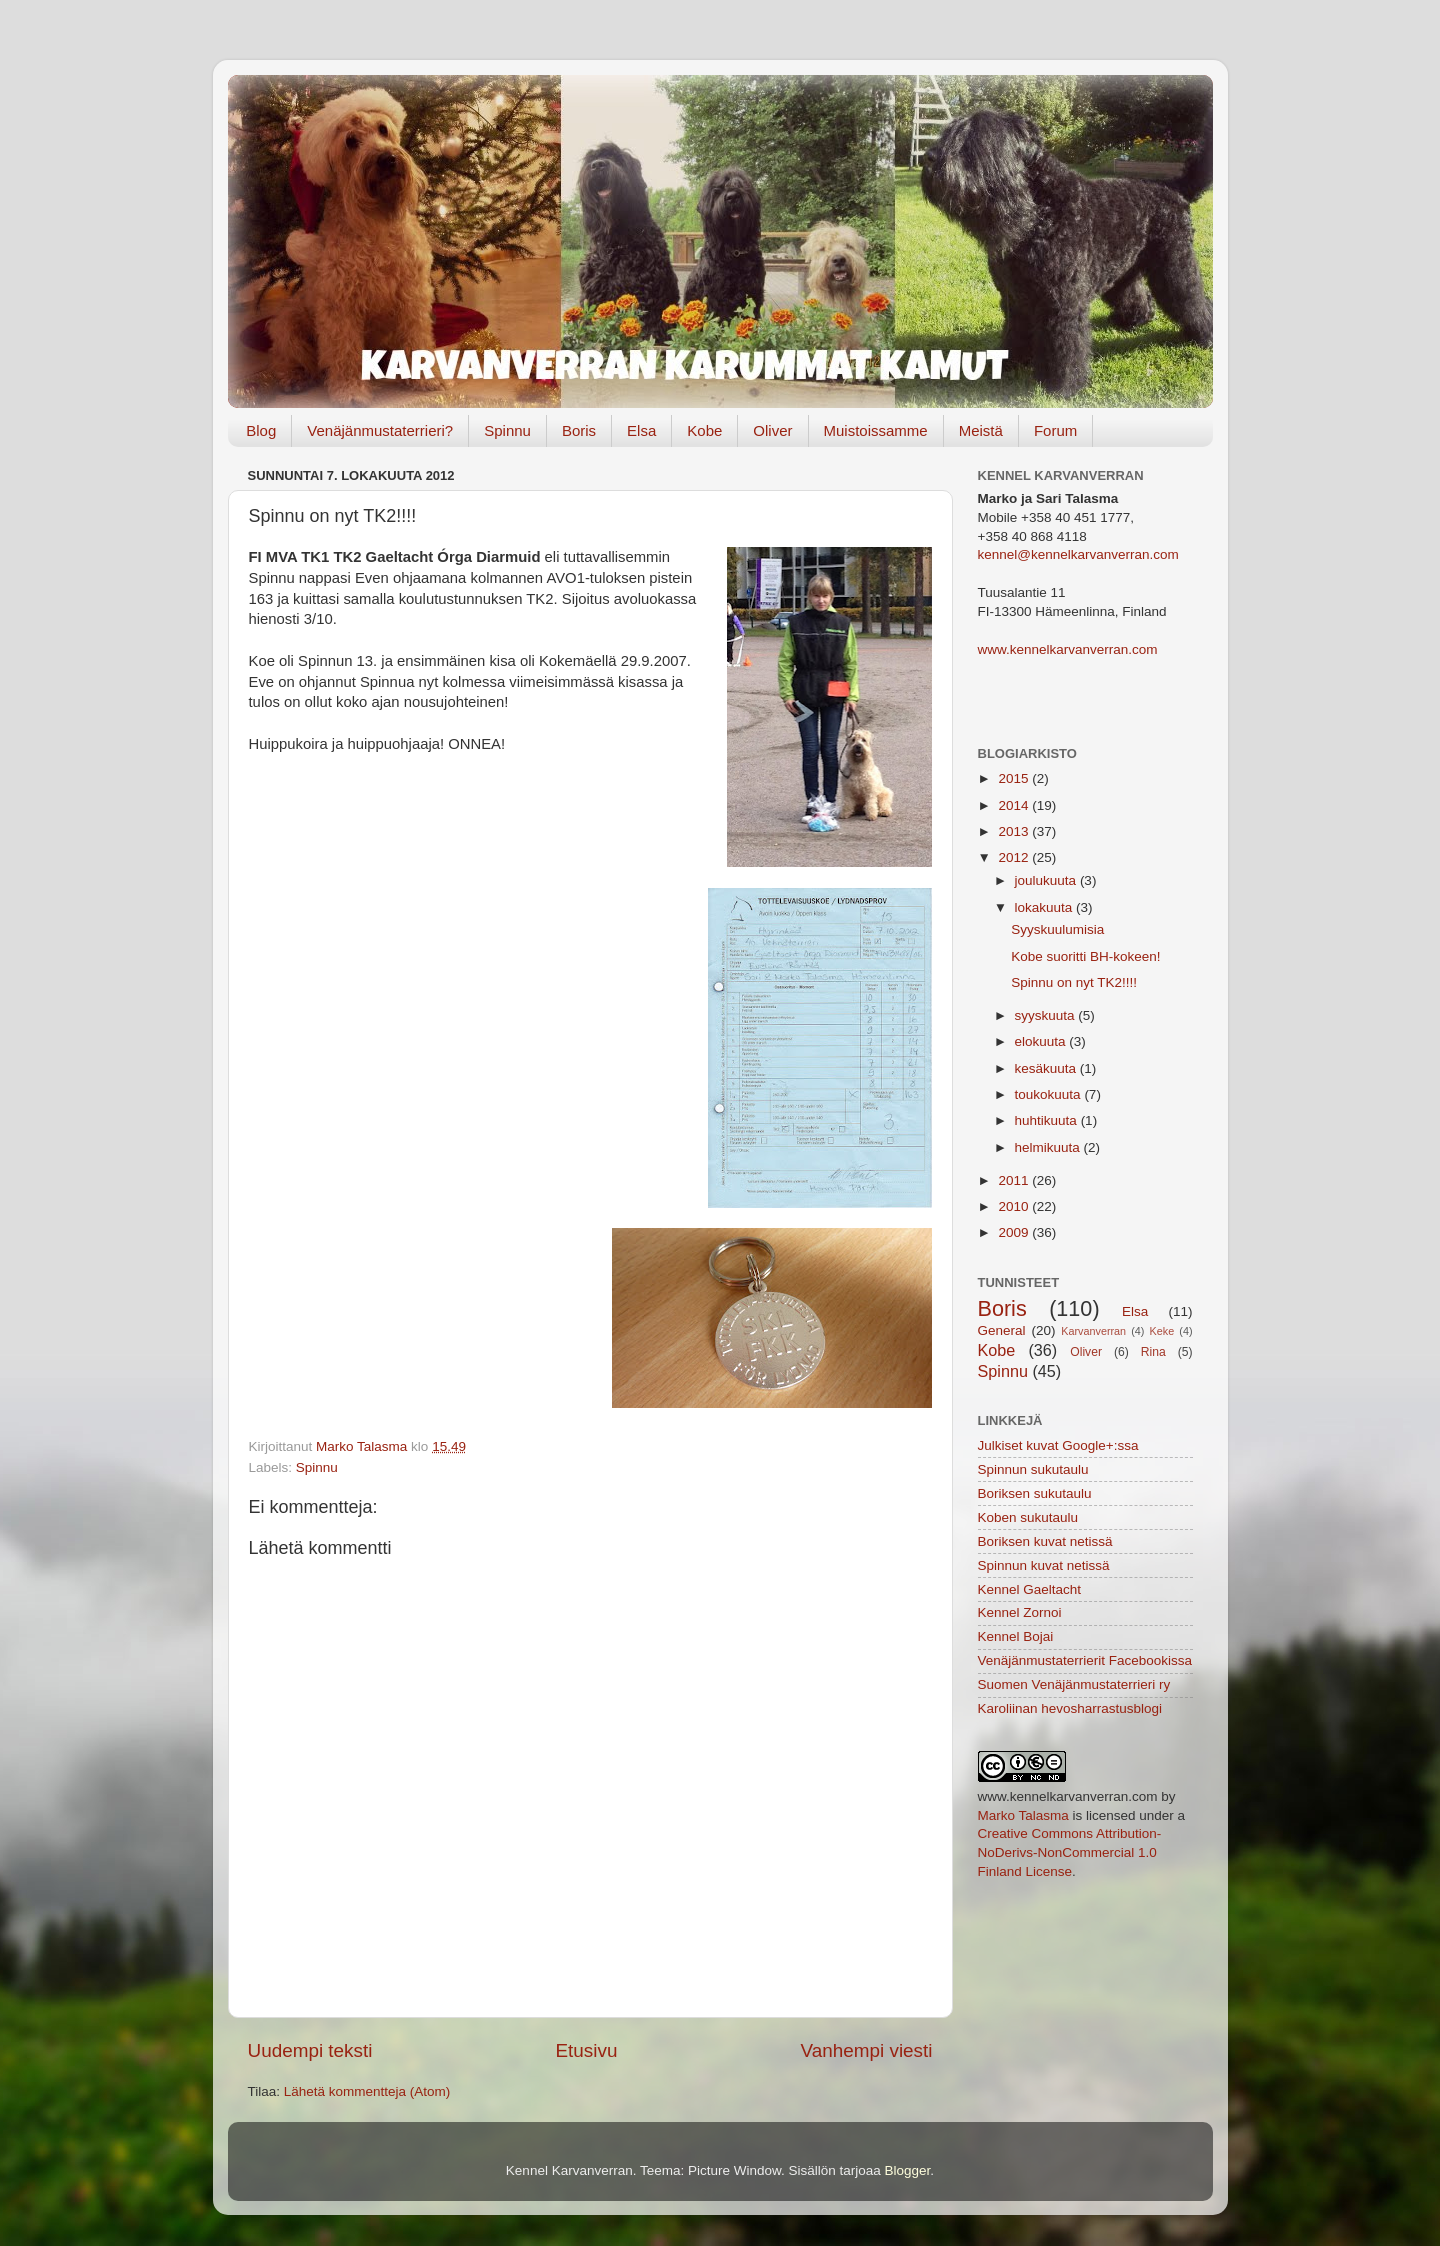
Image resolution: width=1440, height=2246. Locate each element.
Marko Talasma (1023, 1815)
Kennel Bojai (1016, 1636)
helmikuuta (1049, 1147)
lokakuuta (1046, 907)
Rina (1153, 1352)
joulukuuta (1047, 880)
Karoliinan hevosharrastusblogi (1070, 1708)
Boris (579, 430)
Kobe (704, 430)
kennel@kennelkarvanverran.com (1078, 554)
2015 (1015, 778)
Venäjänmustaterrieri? (380, 430)
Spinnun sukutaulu (1033, 1469)
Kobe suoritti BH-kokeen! (1085, 956)
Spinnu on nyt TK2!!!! (1074, 982)
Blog (261, 430)
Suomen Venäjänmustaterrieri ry (1074, 1684)
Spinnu (507, 430)
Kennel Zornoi (1020, 1612)
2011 (1015, 1180)
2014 (1015, 805)
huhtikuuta (1048, 1120)
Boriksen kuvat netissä (1045, 1541)
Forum (1055, 430)
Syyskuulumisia (1057, 929)
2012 (1015, 857)
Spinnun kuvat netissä (1044, 1565)
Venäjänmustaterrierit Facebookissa (1085, 1660)
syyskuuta (1047, 1015)
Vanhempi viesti (867, 2050)
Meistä (981, 430)
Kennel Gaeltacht (1030, 1589)
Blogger (908, 2170)
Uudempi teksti (310, 2050)
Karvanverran (1093, 1331)
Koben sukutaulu (1028, 1517)
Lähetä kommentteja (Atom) (367, 2091)
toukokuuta (1050, 1094)
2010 (1015, 1206)
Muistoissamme (876, 430)
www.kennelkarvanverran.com (1068, 649)
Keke (1162, 1331)
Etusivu (587, 2050)
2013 (1015, 831)
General (1002, 1330)
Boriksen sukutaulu (1035, 1493)
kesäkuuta (1047, 1068)
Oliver (772, 430)
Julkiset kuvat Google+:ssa (1058, 1445)
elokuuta (1042, 1041)
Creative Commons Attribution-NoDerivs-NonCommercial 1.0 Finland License (1070, 1852)
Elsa (641, 430)
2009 (1015, 1232)
